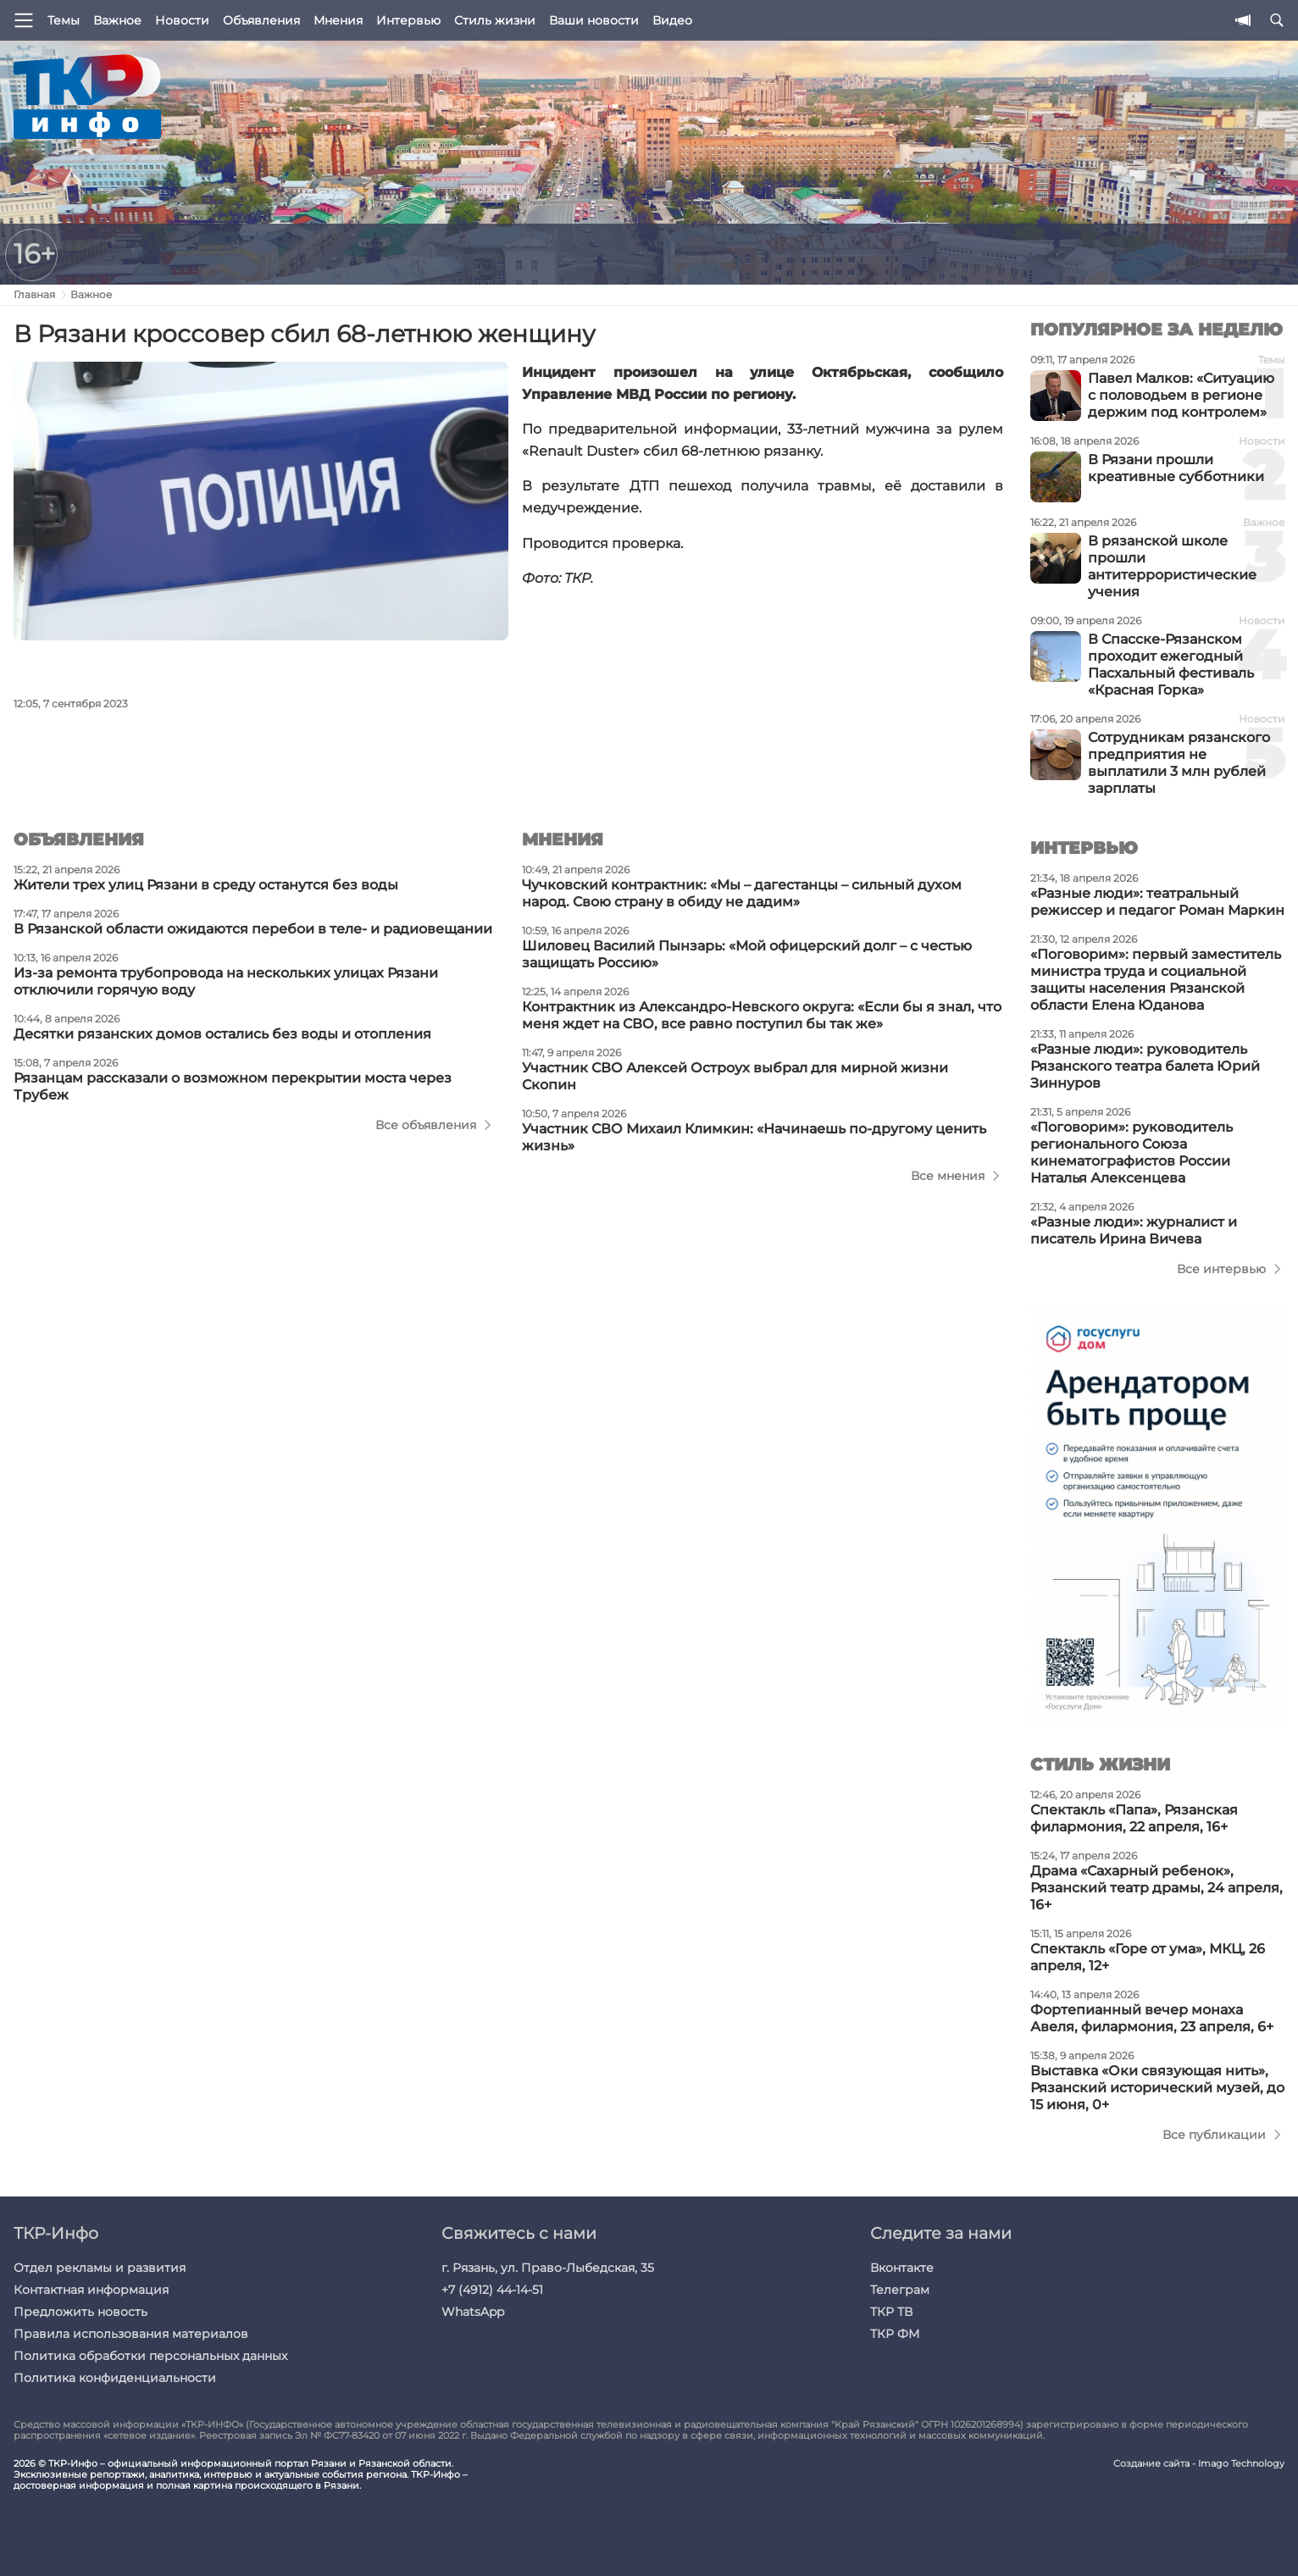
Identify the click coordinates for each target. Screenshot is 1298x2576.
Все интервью (1221, 1269)
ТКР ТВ (891, 2311)
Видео (672, 20)
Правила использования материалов (131, 2333)
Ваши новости (594, 20)
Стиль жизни (494, 20)
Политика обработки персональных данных (150, 2355)
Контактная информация (91, 2289)
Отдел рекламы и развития (100, 2267)
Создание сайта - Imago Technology (1198, 2463)
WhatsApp (472, 2311)
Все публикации (1214, 2134)
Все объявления (425, 1125)
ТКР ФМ (894, 2333)
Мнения (338, 20)
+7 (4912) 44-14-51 (492, 2289)
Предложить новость (80, 2311)
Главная (34, 294)
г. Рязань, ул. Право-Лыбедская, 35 (547, 2267)
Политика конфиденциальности (115, 2377)
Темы (63, 20)
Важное (117, 20)
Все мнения (948, 1175)
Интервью (408, 20)
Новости (182, 20)
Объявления (261, 20)
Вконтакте (902, 2267)
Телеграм (899, 2289)
